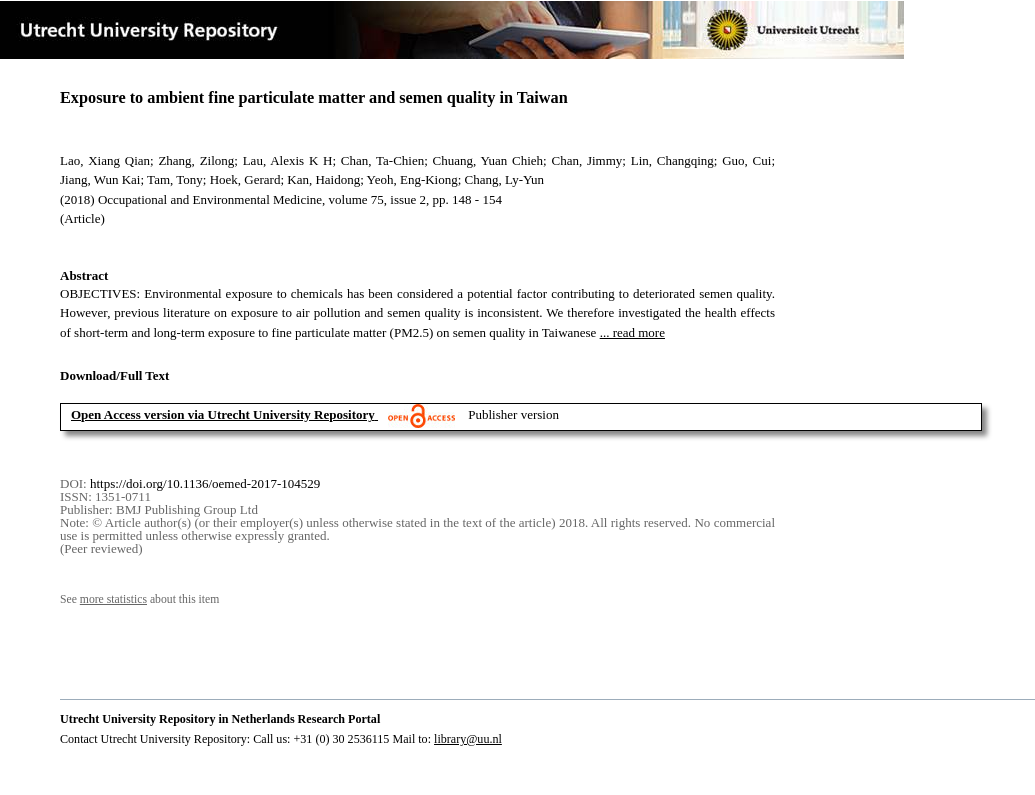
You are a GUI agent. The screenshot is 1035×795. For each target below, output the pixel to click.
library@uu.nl (468, 739)
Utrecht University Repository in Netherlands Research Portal (220, 719)
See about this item (139, 599)
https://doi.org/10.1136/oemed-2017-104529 (205, 483)
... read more (632, 332)
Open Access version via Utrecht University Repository (223, 414)
